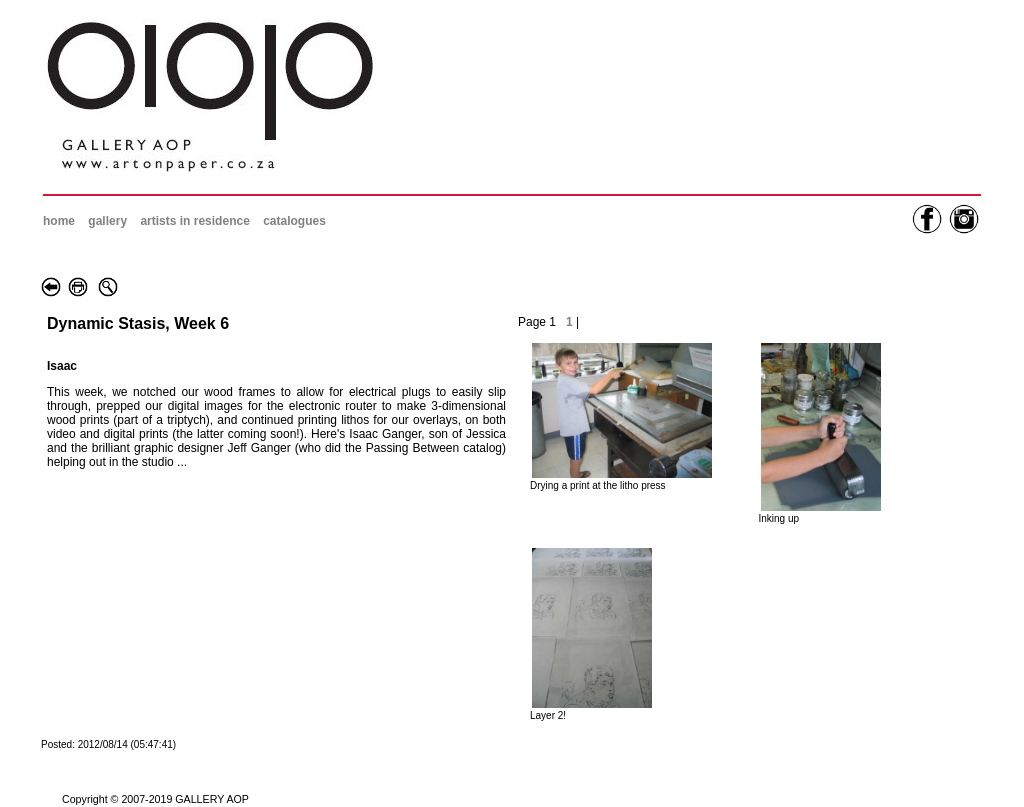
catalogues (294, 221)
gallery (107, 221)
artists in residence (194, 221)
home (59, 221)
